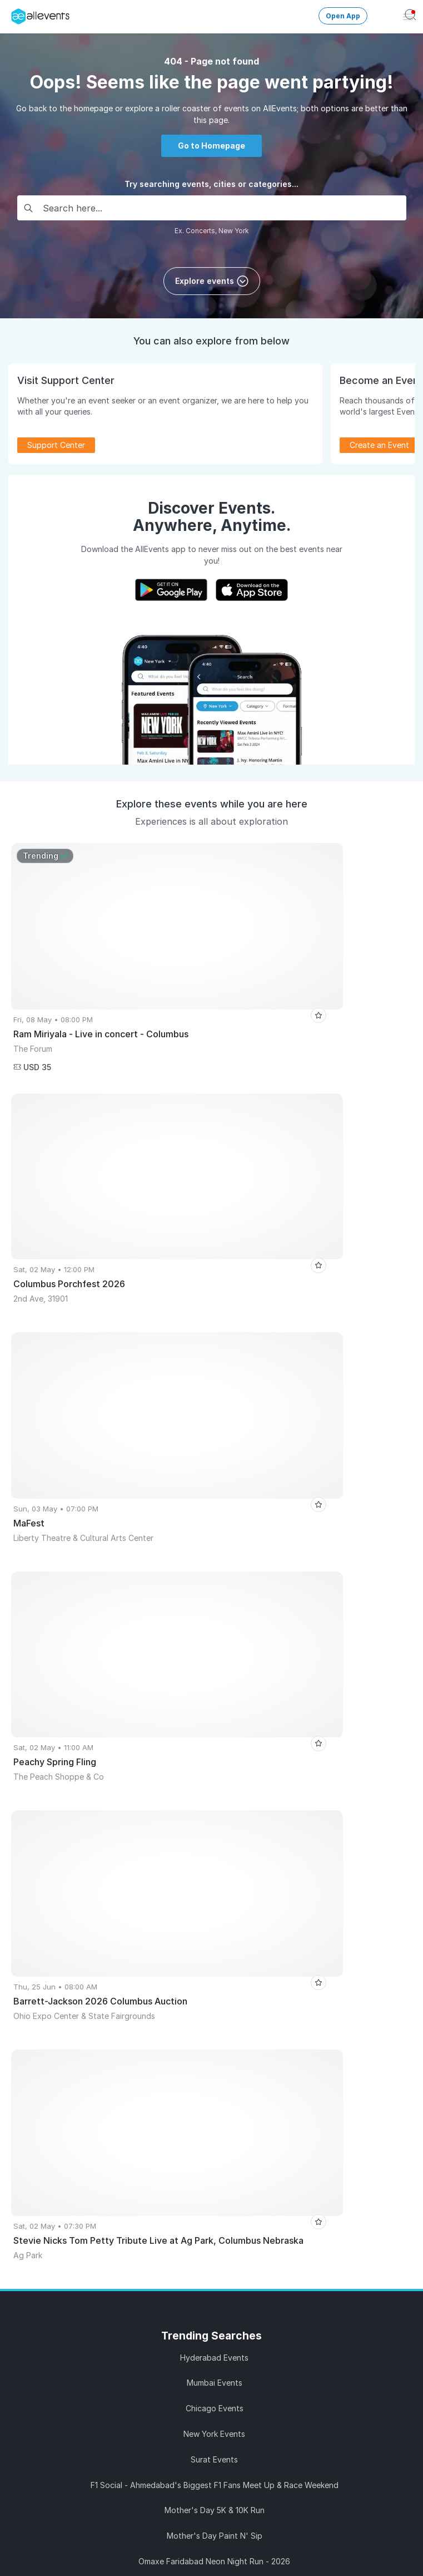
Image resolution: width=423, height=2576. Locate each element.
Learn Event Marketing (102, 2083)
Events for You (301, 1904)
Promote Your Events (102, 1924)
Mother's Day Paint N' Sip (214, 1619)
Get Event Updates (301, 1943)
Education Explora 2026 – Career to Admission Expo (214, 1771)
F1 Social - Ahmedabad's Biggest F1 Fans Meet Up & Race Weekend (215, 1568)
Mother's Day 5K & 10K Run (215, 1593)
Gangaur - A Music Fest (214, 1669)
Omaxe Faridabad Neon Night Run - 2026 (214, 1644)
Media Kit (102, 2181)
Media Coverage (281, 2396)
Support (122, 2396)
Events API (102, 2043)
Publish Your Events (102, 1904)
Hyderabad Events (214, 1440)
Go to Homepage (211, 145)
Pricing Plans (102, 1983)
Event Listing (102, 2063)
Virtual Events (300, 1924)
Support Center (56, 445)
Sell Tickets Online (102, 1943)
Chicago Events (214, 1491)
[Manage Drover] (13, 13)
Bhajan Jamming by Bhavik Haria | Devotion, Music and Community (214, 1721)
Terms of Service (122, 2416)
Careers (281, 2376)
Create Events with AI (102, 2023)
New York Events (214, 1516)
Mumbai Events (214, 1466)
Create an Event (379, 445)
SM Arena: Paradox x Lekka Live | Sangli (214, 1797)
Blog (102, 2242)
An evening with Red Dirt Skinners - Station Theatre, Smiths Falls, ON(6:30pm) (214, 1695)
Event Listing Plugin (102, 2162)
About (123, 2376)
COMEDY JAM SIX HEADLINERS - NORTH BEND (214, 1746)
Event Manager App (102, 2003)
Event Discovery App (301, 1963)
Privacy (281, 2416)
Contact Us (123, 2436)
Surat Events (214, 1542)
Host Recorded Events (102, 1963)
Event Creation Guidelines (102, 2103)
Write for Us (301, 1983)
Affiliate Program (102, 2201)
